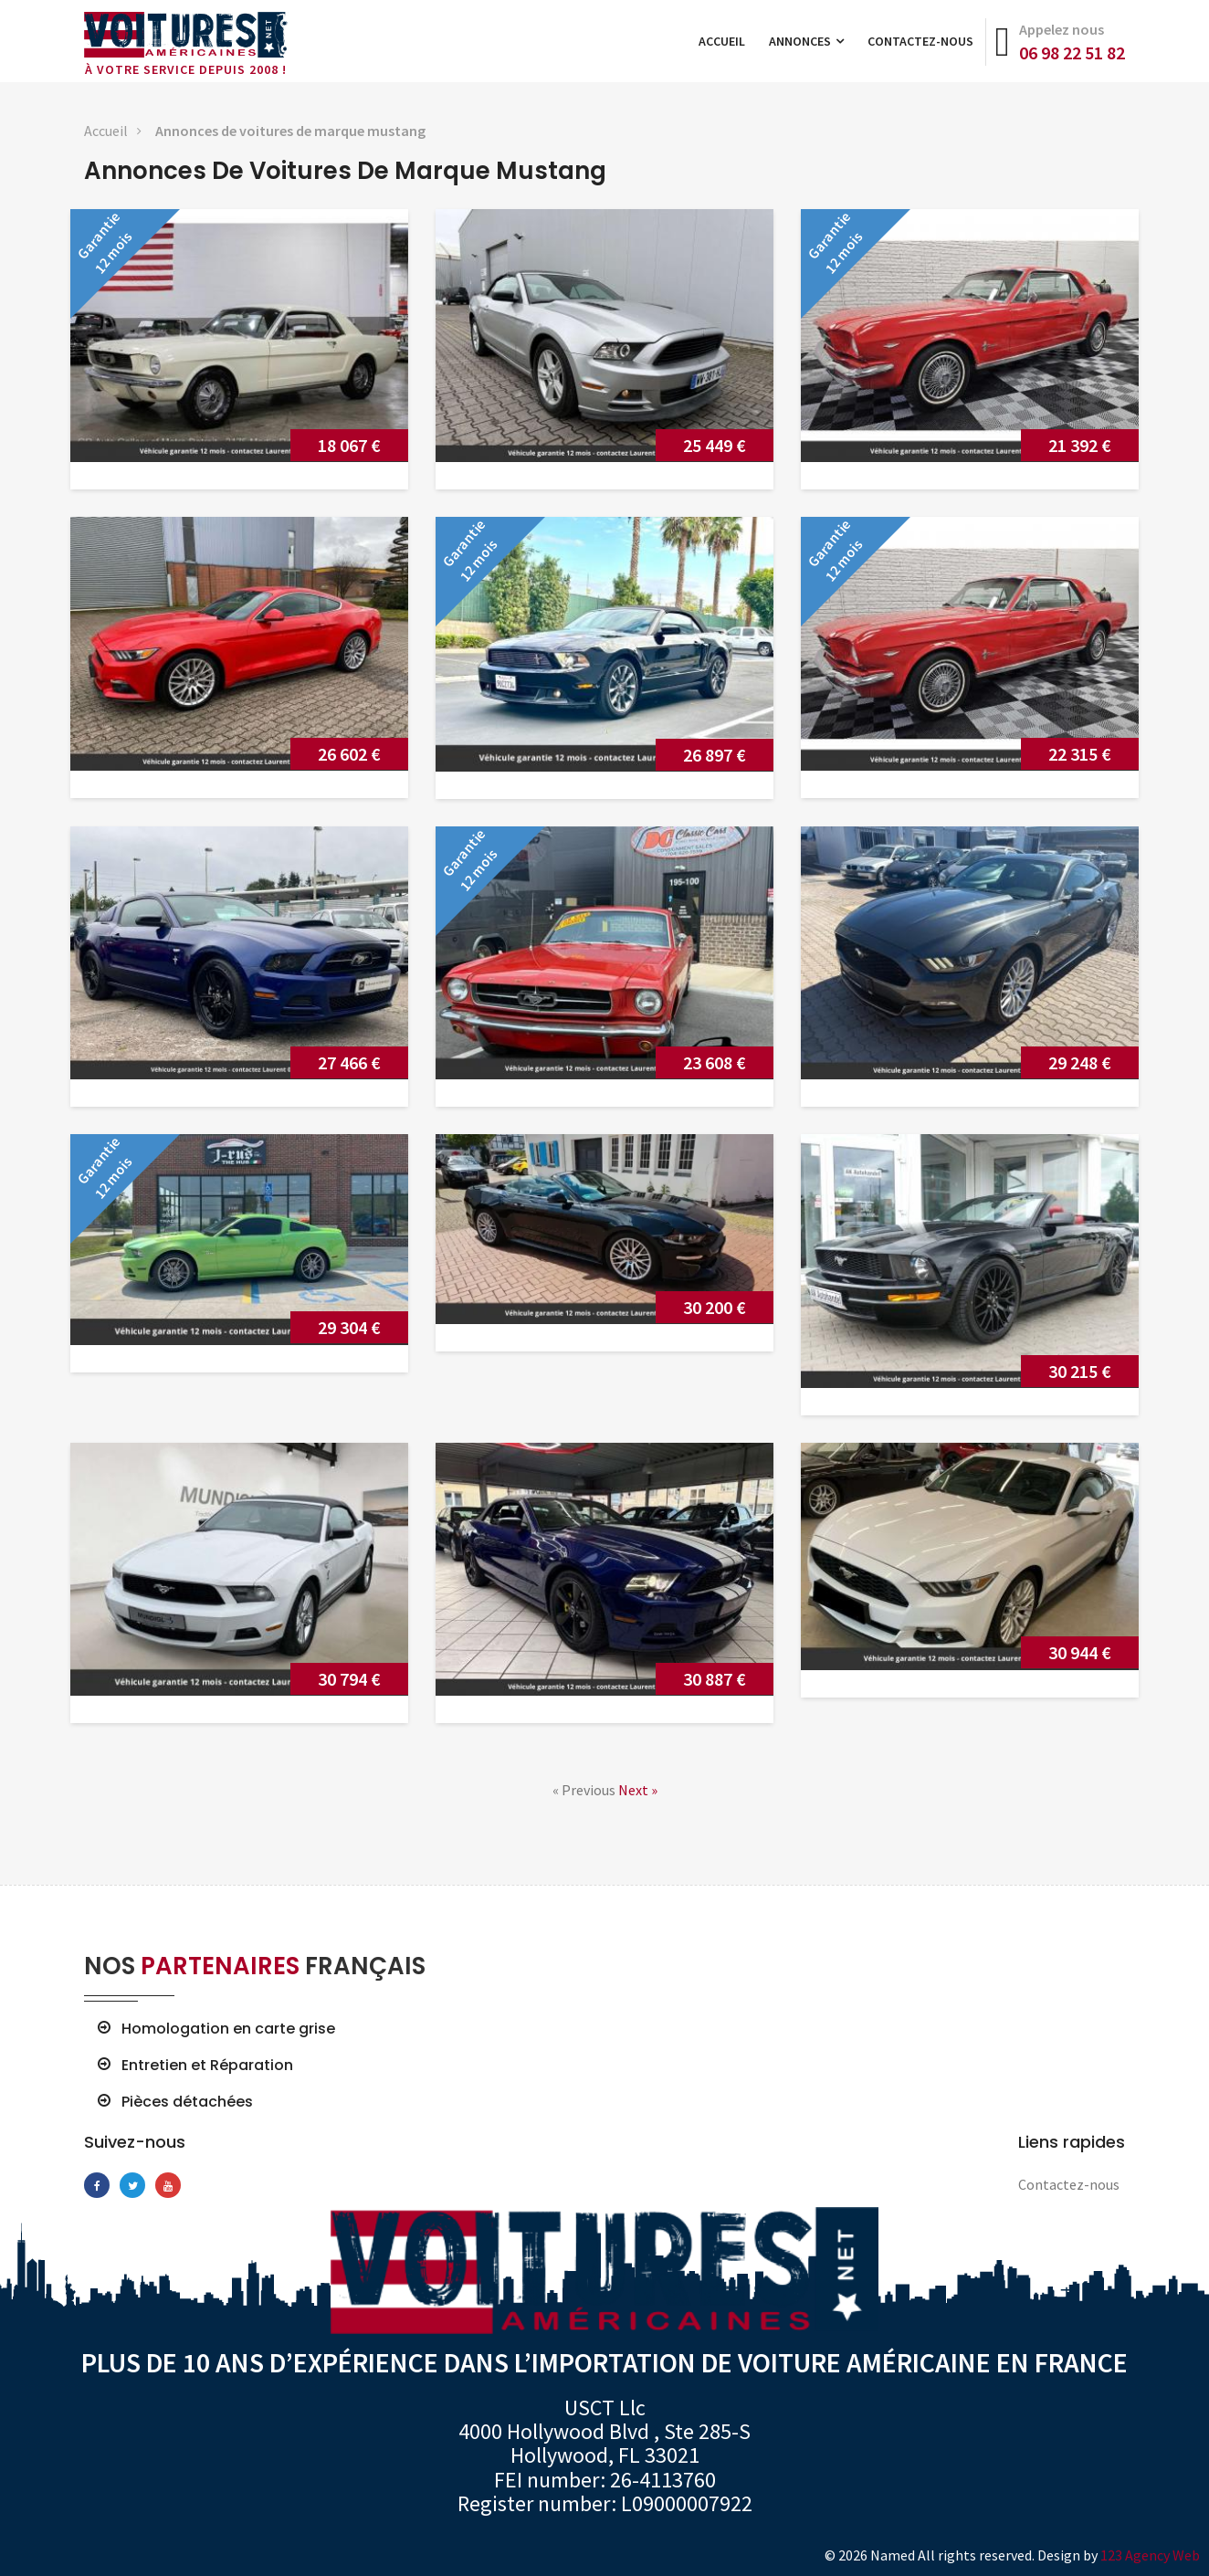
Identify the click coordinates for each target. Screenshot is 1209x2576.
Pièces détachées (187, 2102)
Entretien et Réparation (207, 2065)
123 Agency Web (1150, 2555)
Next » (637, 1790)
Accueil (722, 41)
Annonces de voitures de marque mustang (290, 130)
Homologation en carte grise (228, 2029)
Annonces (806, 41)
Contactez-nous (920, 41)
